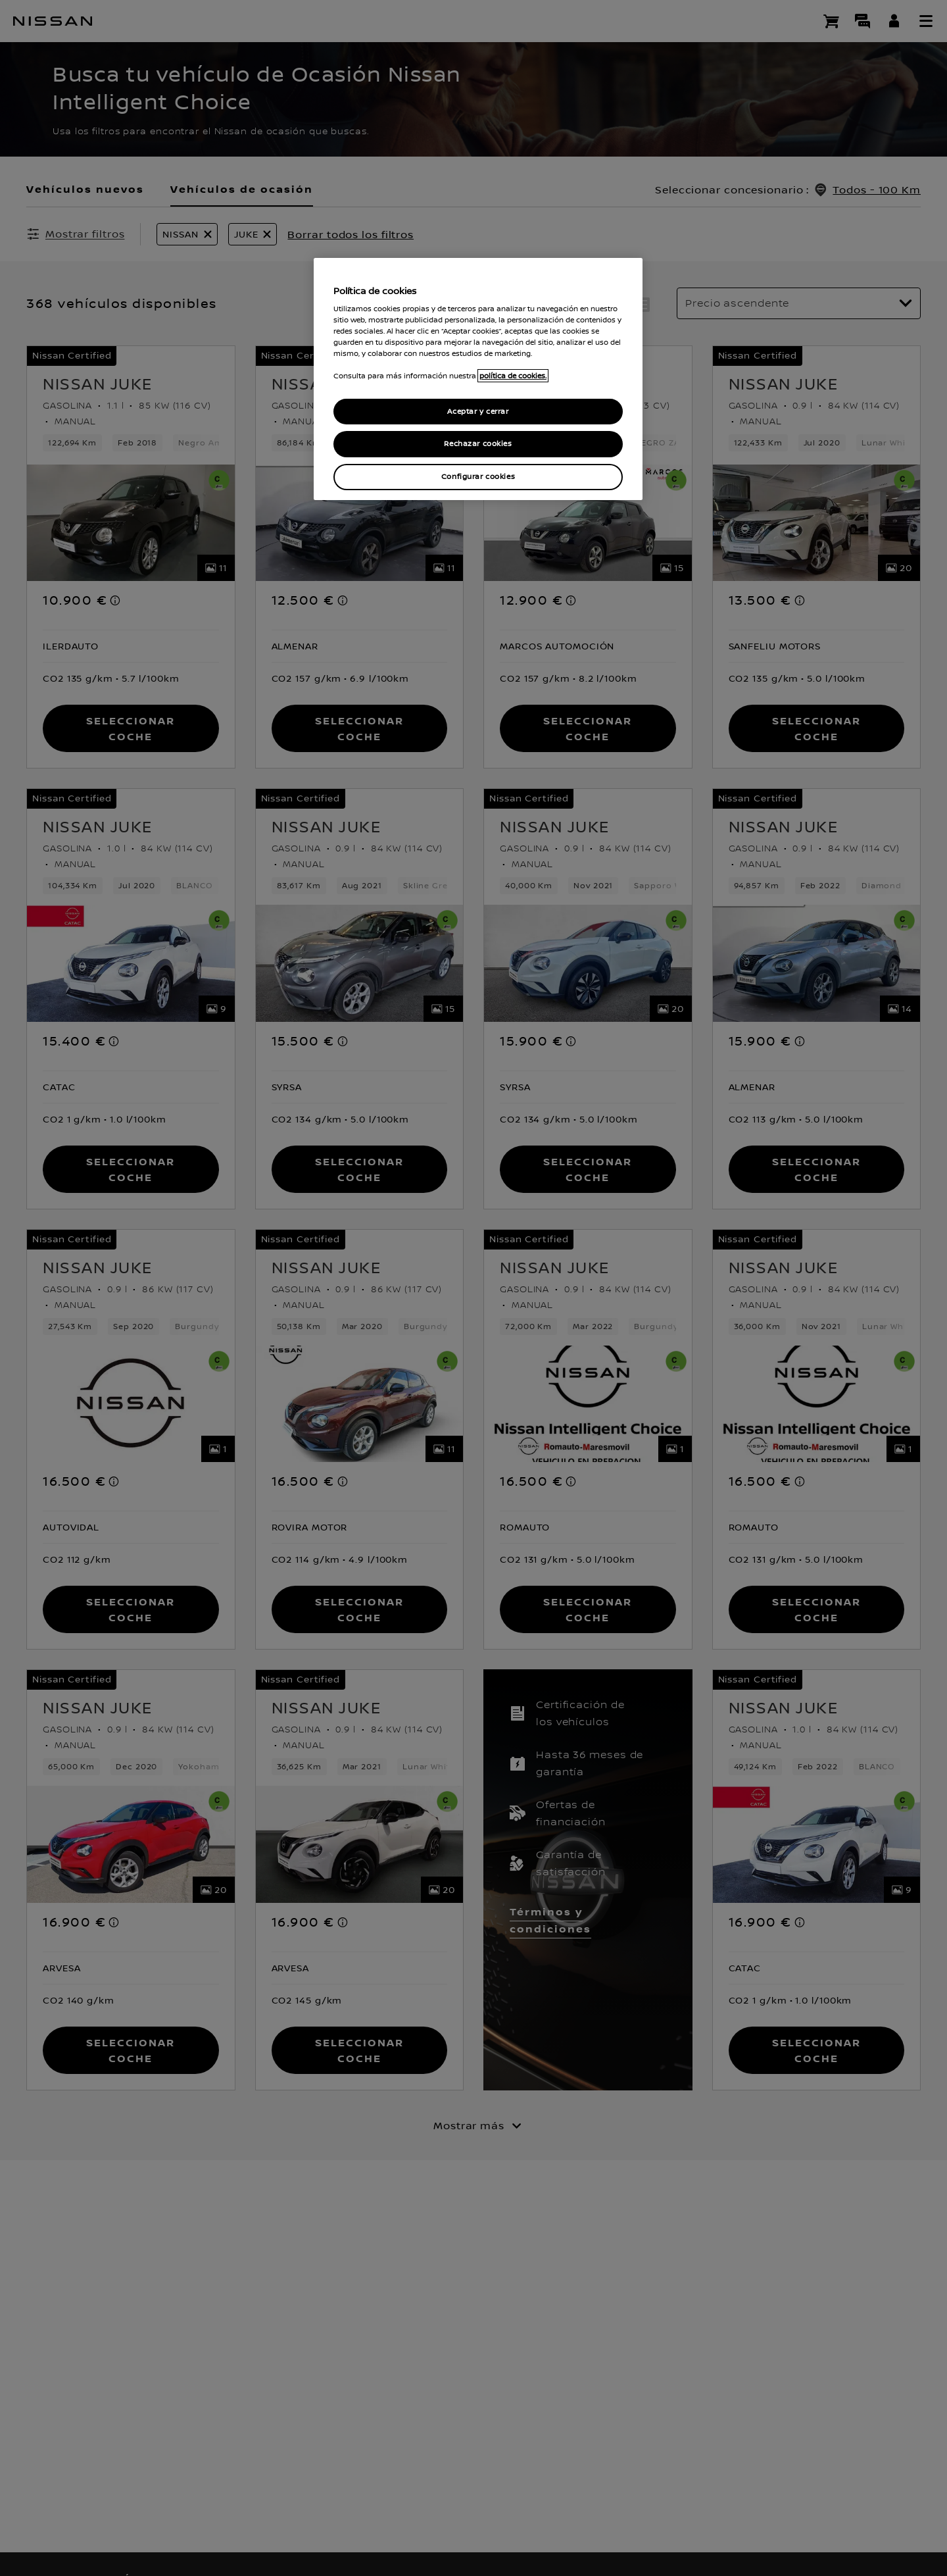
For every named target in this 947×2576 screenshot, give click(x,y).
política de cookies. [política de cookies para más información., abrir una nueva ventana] (512, 375)
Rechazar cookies (478, 444)
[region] (478, 379)
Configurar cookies (478, 476)
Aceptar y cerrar (477, 411)
